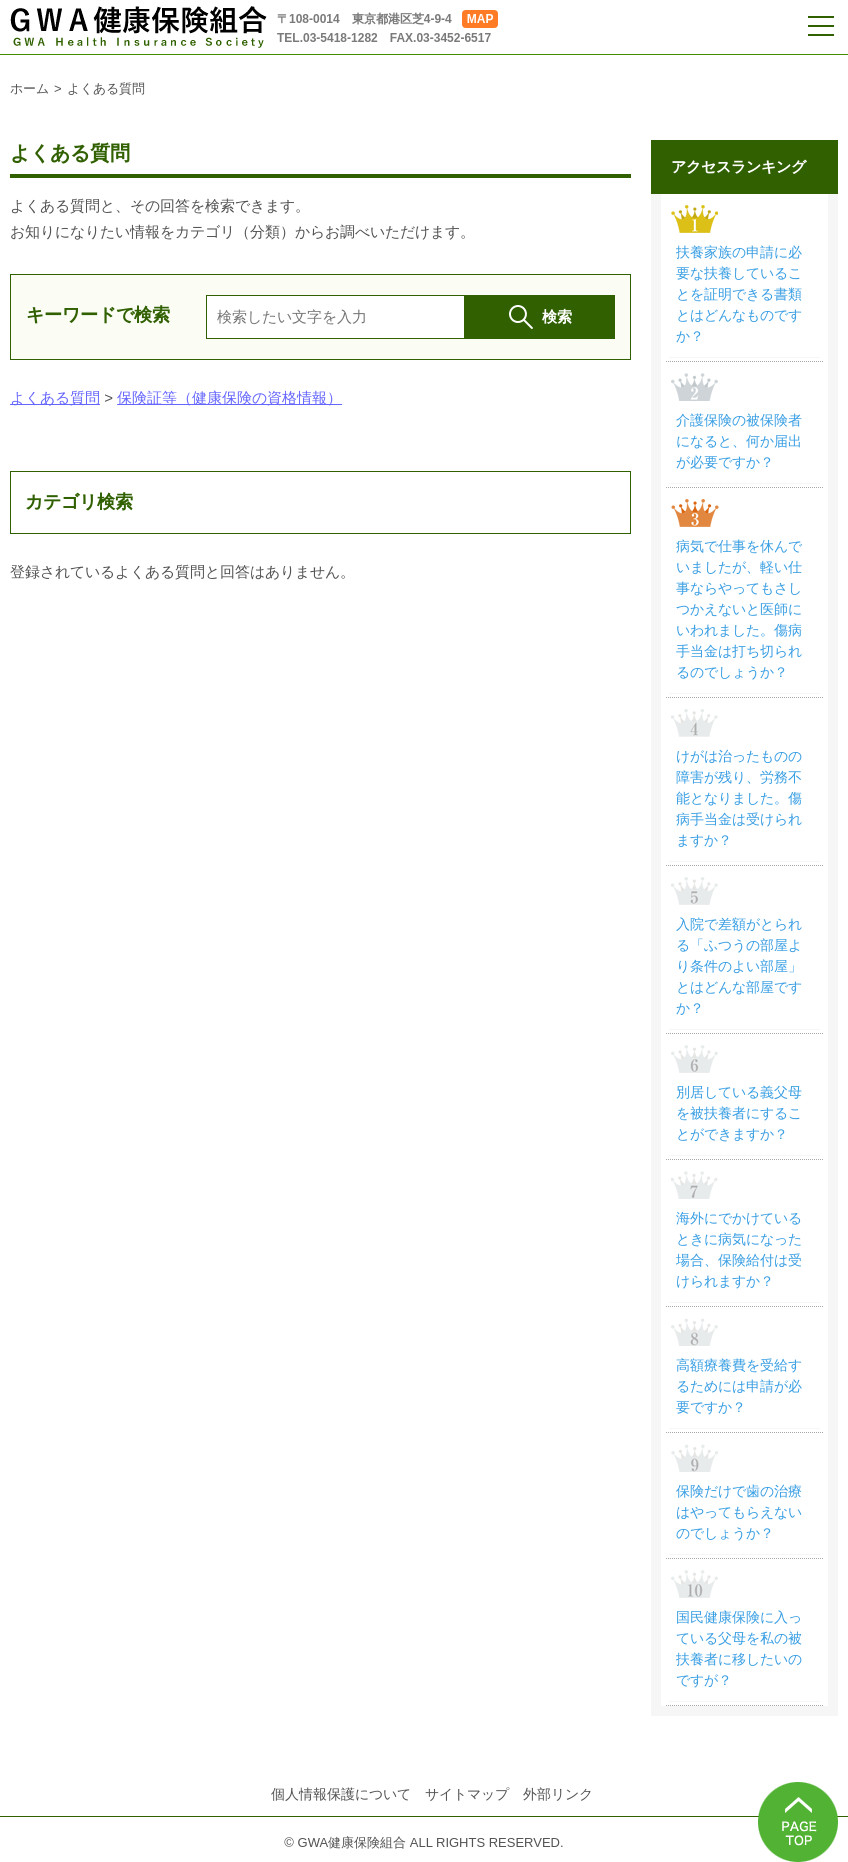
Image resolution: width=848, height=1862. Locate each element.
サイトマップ (467, 1794)
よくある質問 (55, 397)
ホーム (29, 88)
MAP (480, 19)
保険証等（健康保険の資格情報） (229, 397)
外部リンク (558, 1794)
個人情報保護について (341, 1794)
